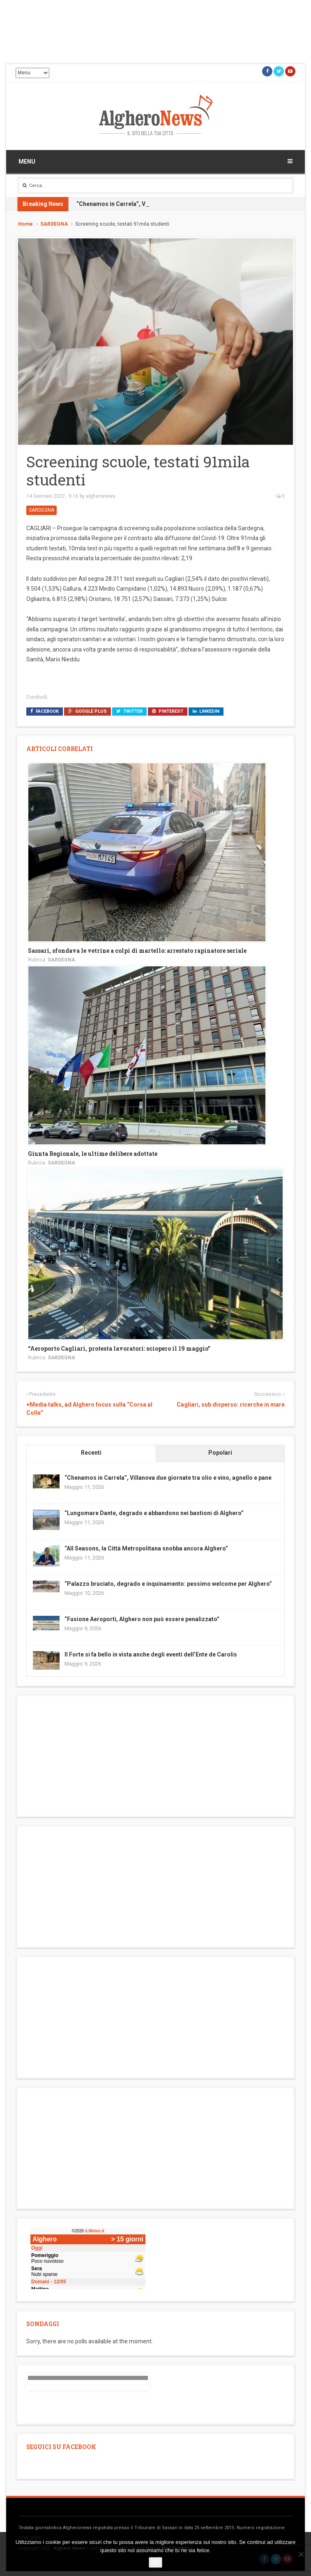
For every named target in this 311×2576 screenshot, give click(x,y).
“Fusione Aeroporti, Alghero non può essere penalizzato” (142, 1619)
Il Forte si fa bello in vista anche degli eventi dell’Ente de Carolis (151, 1654)
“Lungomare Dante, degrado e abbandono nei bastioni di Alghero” (154, 1513)
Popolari (220, 1452)
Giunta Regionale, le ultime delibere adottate (92, 1153)
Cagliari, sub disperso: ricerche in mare (231, 1404)
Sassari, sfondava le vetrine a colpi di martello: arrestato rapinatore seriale (137, 950)
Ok (155, 2562)
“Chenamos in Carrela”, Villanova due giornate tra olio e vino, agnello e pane (168, 1477)
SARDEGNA (54, 224)
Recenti (91, 1452)
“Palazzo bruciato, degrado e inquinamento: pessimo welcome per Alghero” (168, 1583)
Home (25, 224)
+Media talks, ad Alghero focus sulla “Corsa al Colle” (89, 1408)
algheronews (100, 496)
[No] (301, 2554)
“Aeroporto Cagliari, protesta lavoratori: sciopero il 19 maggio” (119, 1348)
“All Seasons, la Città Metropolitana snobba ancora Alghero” (146, 1548)
